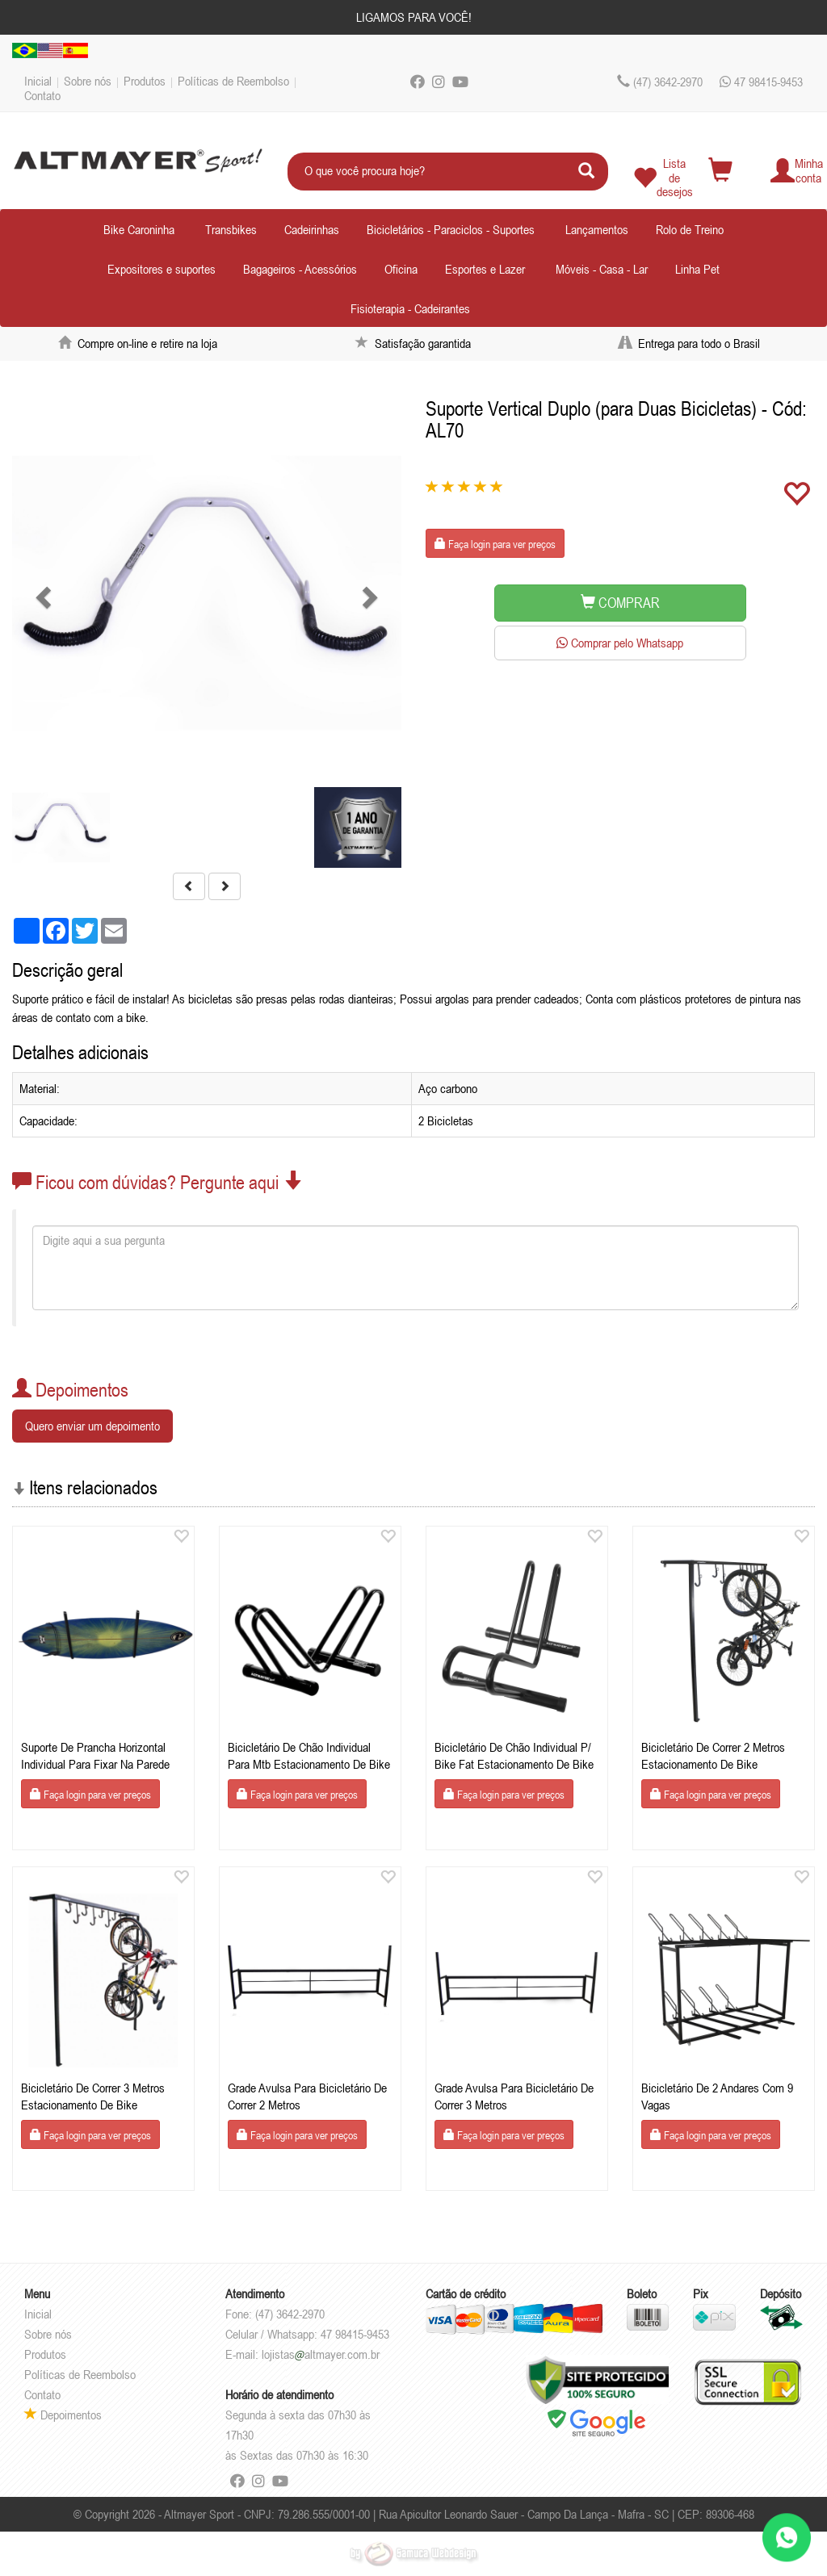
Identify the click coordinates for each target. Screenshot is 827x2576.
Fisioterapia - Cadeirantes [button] (410, 308)
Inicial (38, 80)
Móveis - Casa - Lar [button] (602, 269)
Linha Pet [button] (697, 269)
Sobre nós (87, 80)
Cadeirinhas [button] (311, 229)
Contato (42, 95)
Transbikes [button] (231, 229)
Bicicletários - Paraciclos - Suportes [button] (451, 229)
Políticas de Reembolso (233, 80)
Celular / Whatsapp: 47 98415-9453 (307, 2334)
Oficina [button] (401, 269)
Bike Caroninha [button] (138, 229)
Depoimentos (63, 2414)
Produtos (145, 80)
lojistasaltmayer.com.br (321, 2354)
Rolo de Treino (690, 229)
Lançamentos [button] (596, 229)
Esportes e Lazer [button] (485, 269)
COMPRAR (620, 602)
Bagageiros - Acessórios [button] (300, 269)
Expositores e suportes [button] (161, 269)
